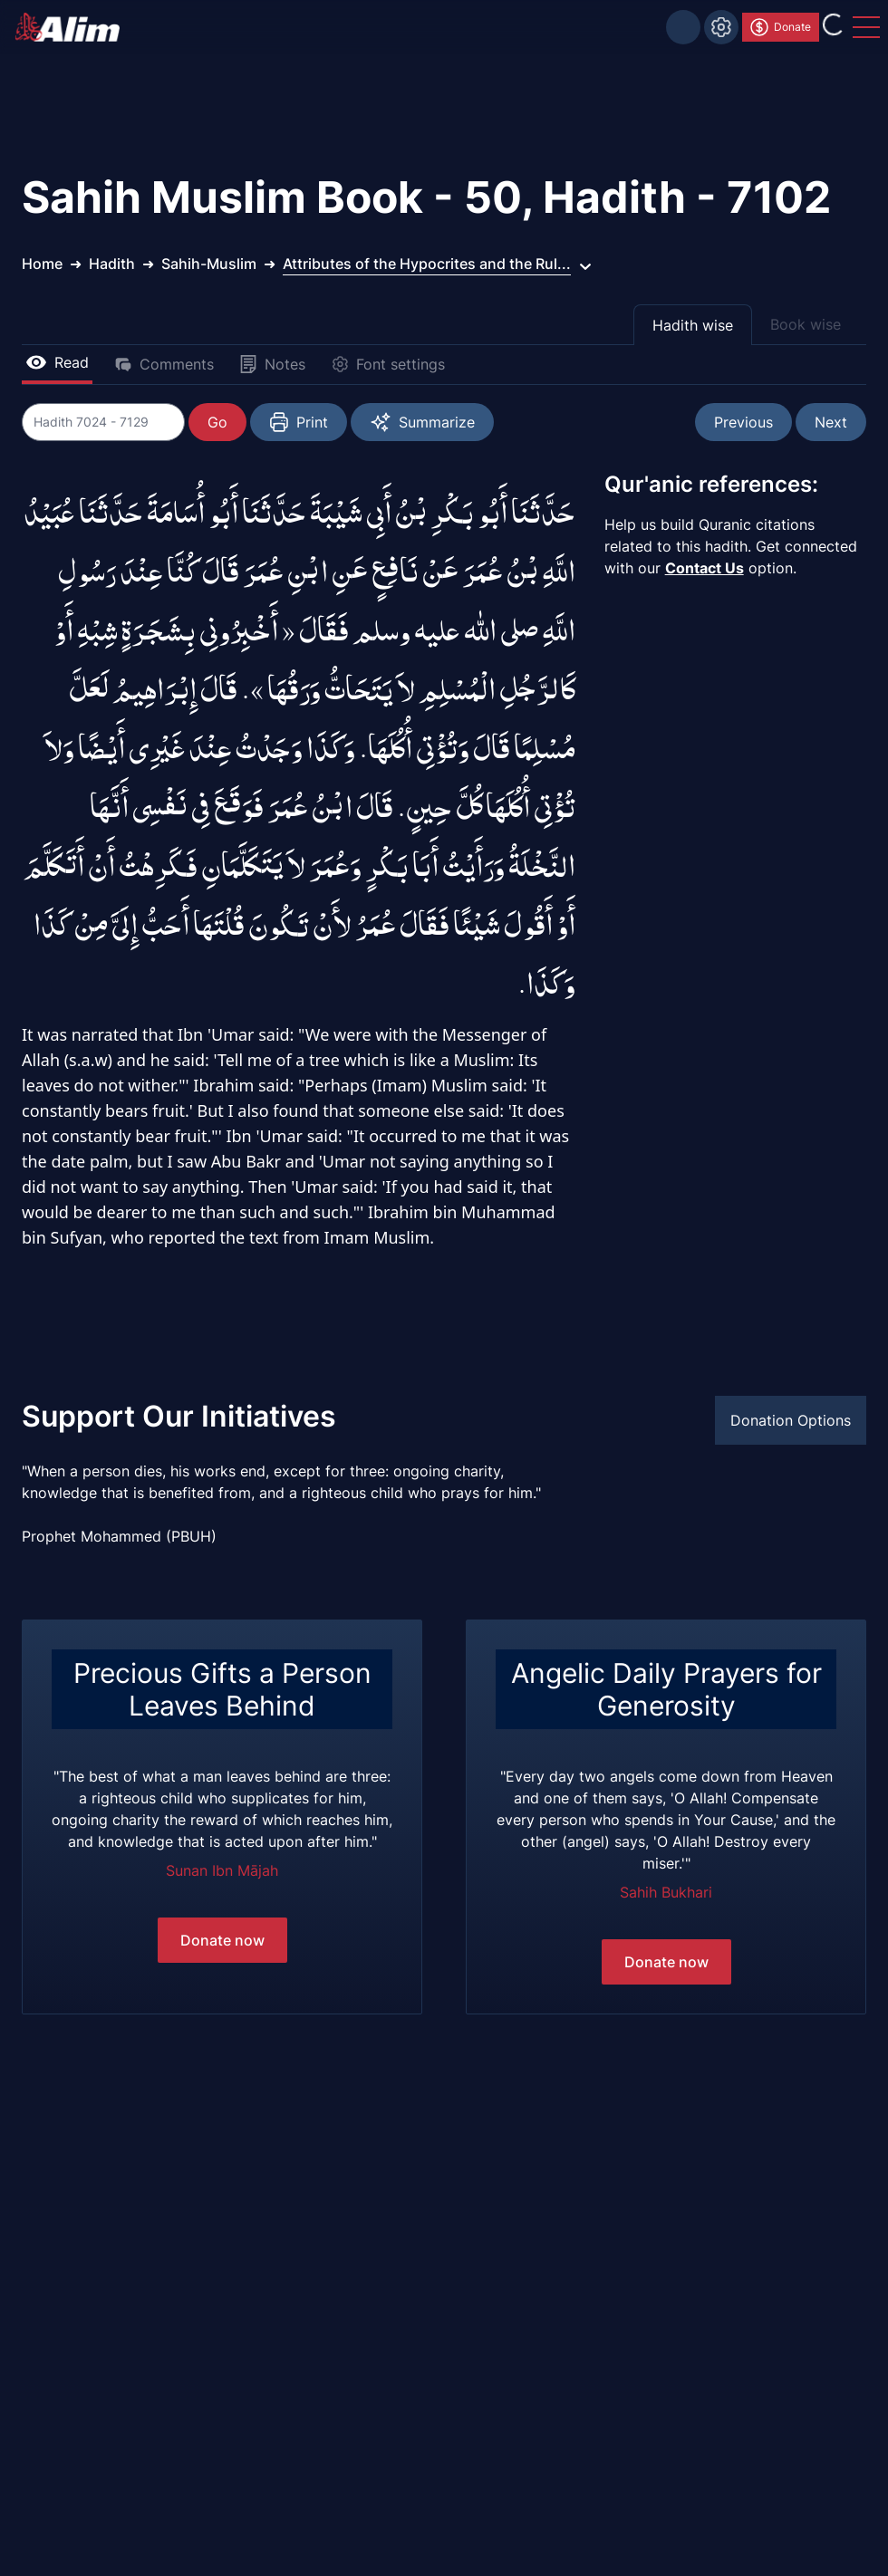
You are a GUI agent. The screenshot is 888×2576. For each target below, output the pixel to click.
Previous (743, 422)
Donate (779, 27)
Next (831, 422)
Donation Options (790, 1420)
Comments (164, 364)
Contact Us (704, 568)
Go (217, 422)
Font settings (388, 364)
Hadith (112, 264)
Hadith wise (692, 325)
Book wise (805, 324)
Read (57, 362)
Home (42, 264)
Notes (272, 364)
